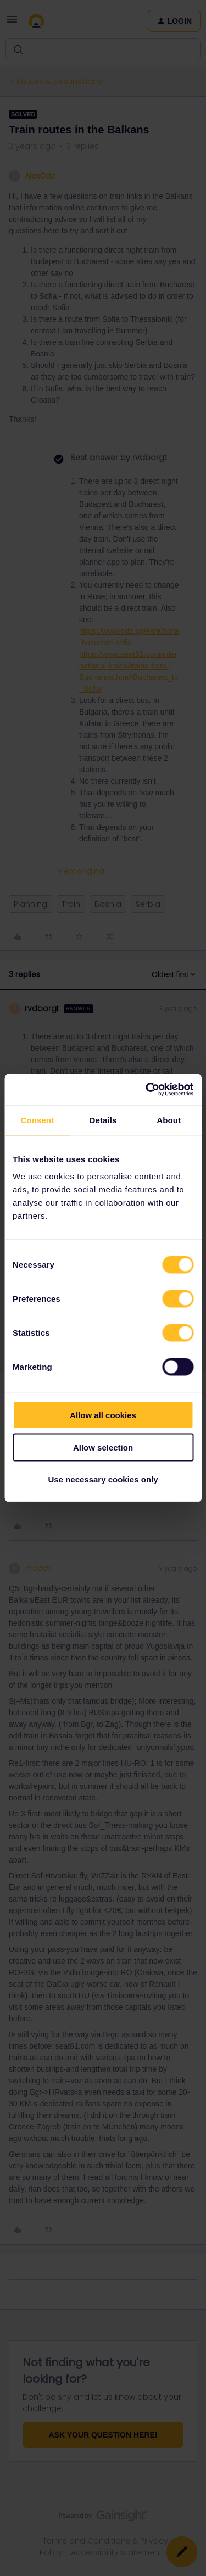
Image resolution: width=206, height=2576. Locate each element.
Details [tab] (103, 1119)
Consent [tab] (37, 1119)
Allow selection (103, 1447)
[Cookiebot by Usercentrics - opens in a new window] (146, 1090)
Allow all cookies (103, 1415)
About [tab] (169, 1119)
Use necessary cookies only (103, 1479)
